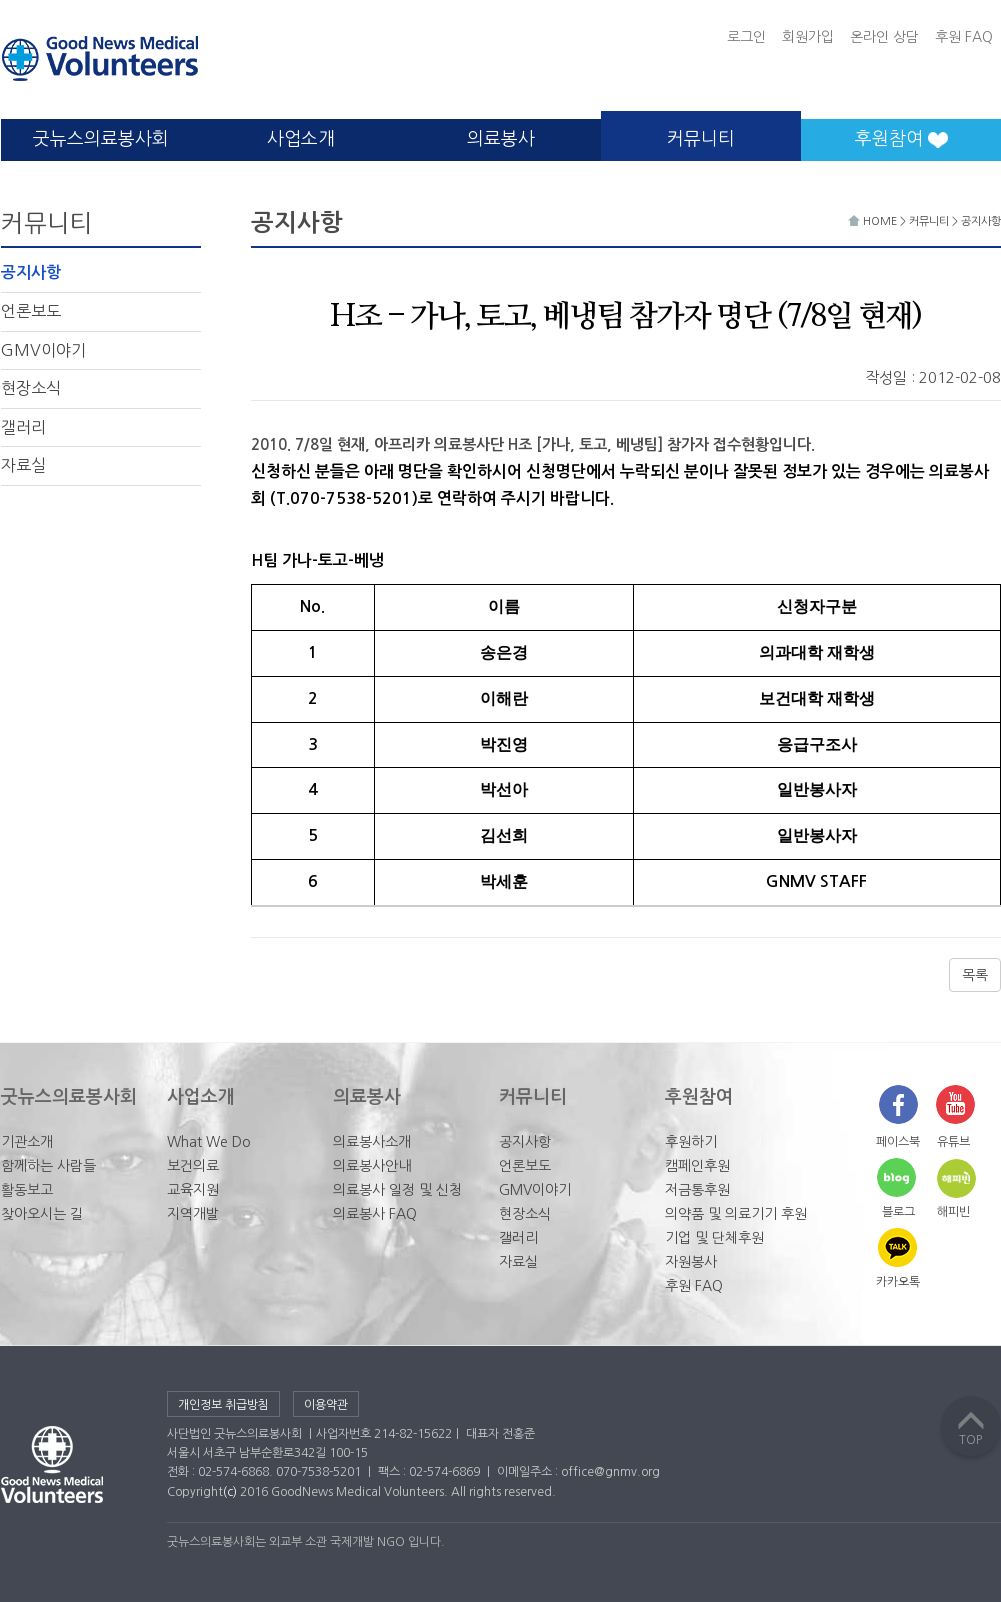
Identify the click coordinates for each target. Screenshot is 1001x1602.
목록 (975, 975)
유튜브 (953, 1142)
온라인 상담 (884, 37)
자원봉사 (691, 1262)
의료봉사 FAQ (375, 1214)
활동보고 (27, 1190)
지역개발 (193, 1214)
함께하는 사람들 (48, 1166)
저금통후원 (697, 1190)
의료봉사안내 (372, 1166)
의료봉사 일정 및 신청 (397, 1190)
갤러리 (23, 427)
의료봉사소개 (372, 1142)
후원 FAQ (964, 37)
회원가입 (808, 37)
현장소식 (31, 388)
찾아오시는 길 (42, 1214)
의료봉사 (501, 139)
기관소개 (27, 1142)
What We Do (209, 1142)
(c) (230, 1492)
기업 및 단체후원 (714, 1238)
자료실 (23, 465)
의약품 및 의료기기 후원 (736, 1214)
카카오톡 (898, 1282)
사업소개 (301, 139)
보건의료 (193, 1166)
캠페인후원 (697, 1166)
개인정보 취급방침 (223, 1405)
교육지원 (193, 1190)
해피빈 (953, 1212)
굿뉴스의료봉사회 (101, 139)
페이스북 (898, 1142)
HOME (874, 221)
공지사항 (31, 272)
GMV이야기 (43, 350)
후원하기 (691, 1142)
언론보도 (31, 311)
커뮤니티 (701, 139)
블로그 (898, 1212)
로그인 (746, 37)
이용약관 (326, 1405)
